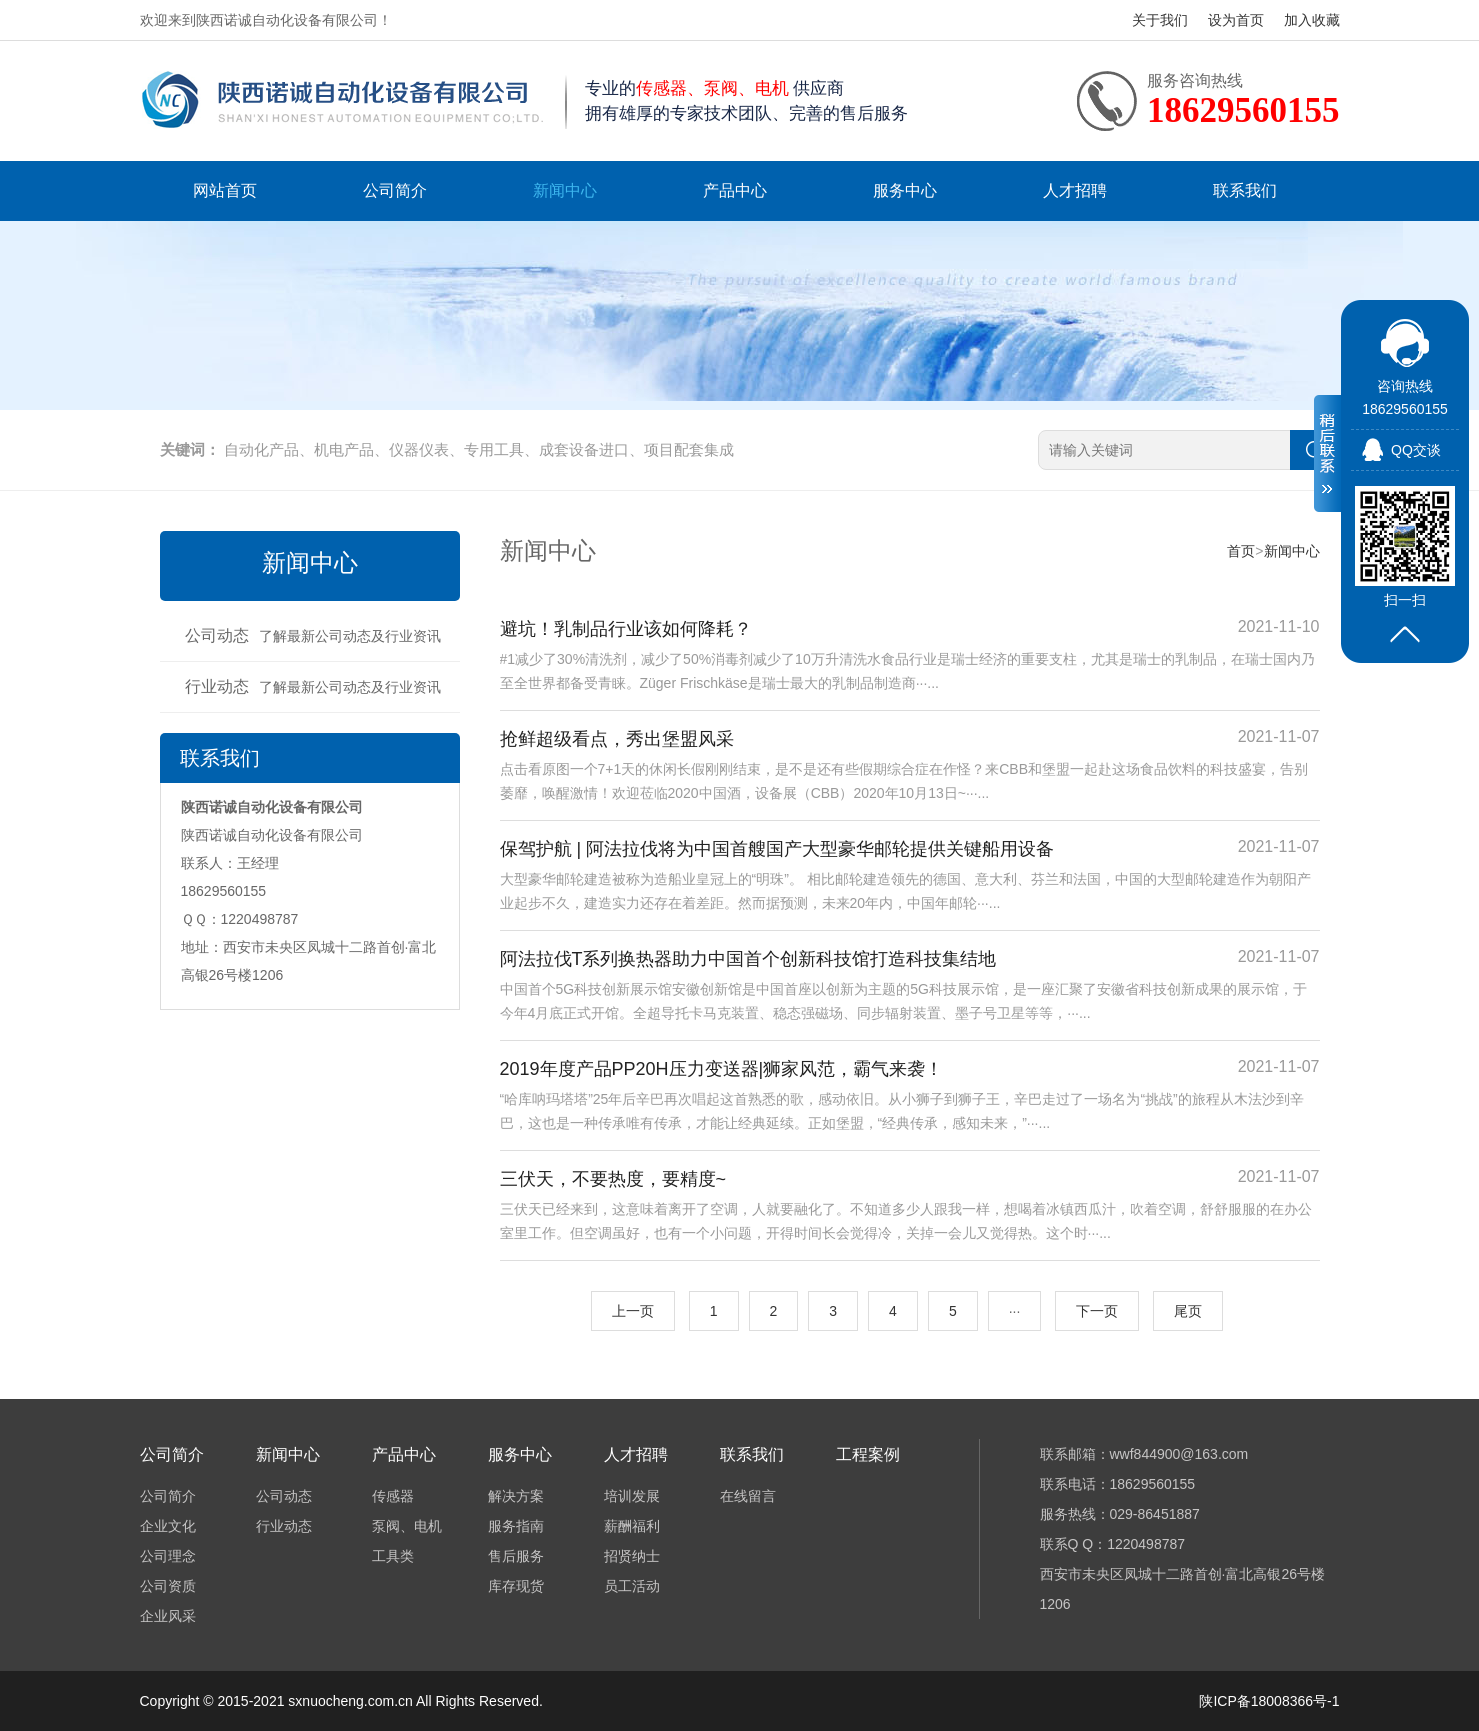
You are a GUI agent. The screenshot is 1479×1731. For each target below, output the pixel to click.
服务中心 (905, 190)
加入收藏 (1312, 20)
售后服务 (516, 1556)
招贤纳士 (632, 1556)
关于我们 (1160, 20)
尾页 (1188, 1311)
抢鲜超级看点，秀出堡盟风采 (617, 739)
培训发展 (632, 1496)
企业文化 (168, 1526)
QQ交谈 (1416, 450)
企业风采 (168, 1616)
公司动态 (313, 635)
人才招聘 (1075, 190)
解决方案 (516, 1496)
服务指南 (516, 1526)
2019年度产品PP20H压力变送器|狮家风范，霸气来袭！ (722, 1069)
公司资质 (168, 1586)
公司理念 (168, 1556)
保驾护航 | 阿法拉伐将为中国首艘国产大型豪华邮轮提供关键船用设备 (777, 849)
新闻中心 (565, 190)
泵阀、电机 (407, 1526)
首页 (1241, 551)
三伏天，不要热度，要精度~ (613, 1179)
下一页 (1097, 1311)
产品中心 (735, 190)
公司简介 (395, 190)
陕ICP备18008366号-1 (1269, 1701)
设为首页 (1236, 20)
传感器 (393, 1496)
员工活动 (632, 1586)
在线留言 (748, 1496)
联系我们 (1245, 190)
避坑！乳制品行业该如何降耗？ (626, 629)
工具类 (393, 1556)
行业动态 (313, 686)
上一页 (633, 1311)
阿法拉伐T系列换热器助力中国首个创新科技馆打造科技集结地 (748, 959)
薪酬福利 (632, 1526)
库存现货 (516, 1586)
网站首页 (225, 190)
